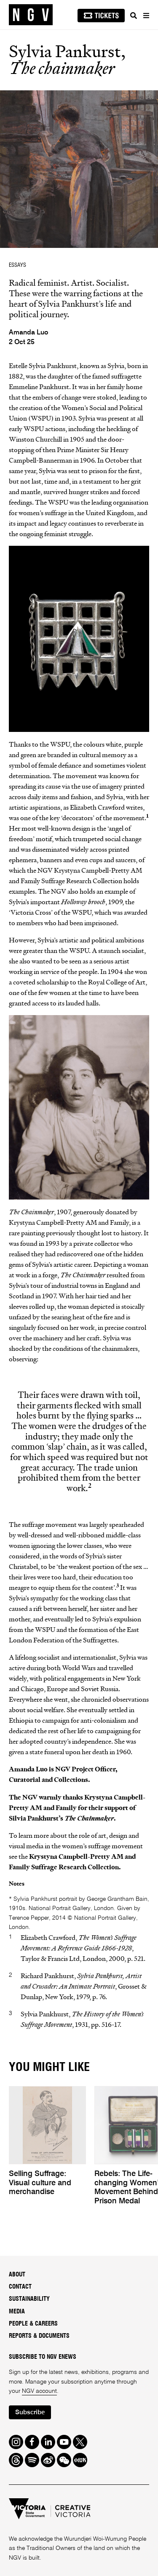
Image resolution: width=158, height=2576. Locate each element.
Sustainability (29, 2299)
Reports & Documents (39, 2336)
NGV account (39, 2391)
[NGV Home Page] (31, 15)
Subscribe (30, 2412)
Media (17, 2312)
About (17, 2275)
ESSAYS (17, 265)
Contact (20, 2287)
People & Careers (33, 2324)
